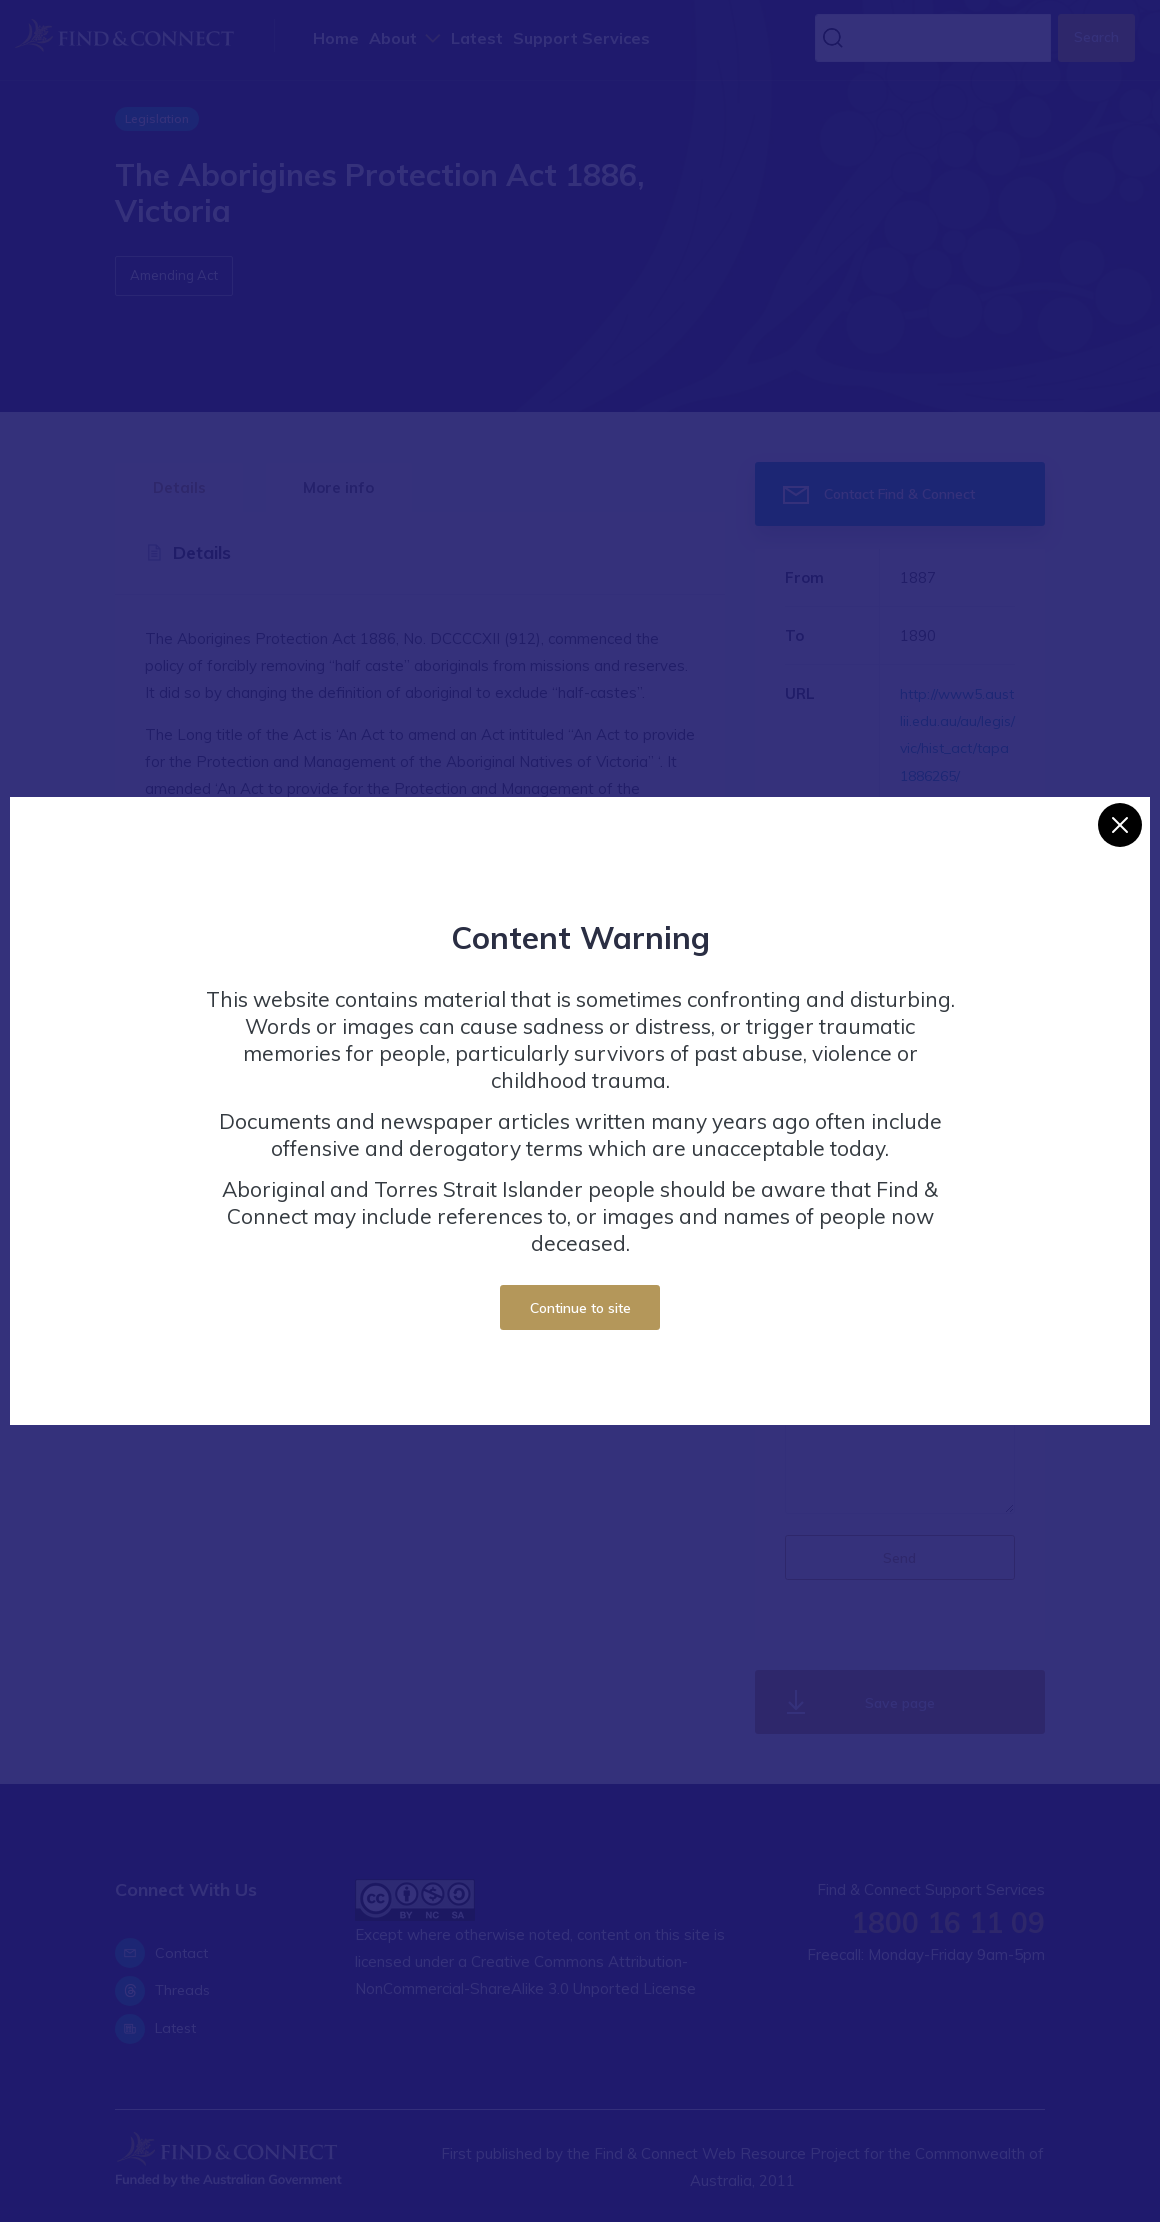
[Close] (1120, 825)
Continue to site (580, 1307)
